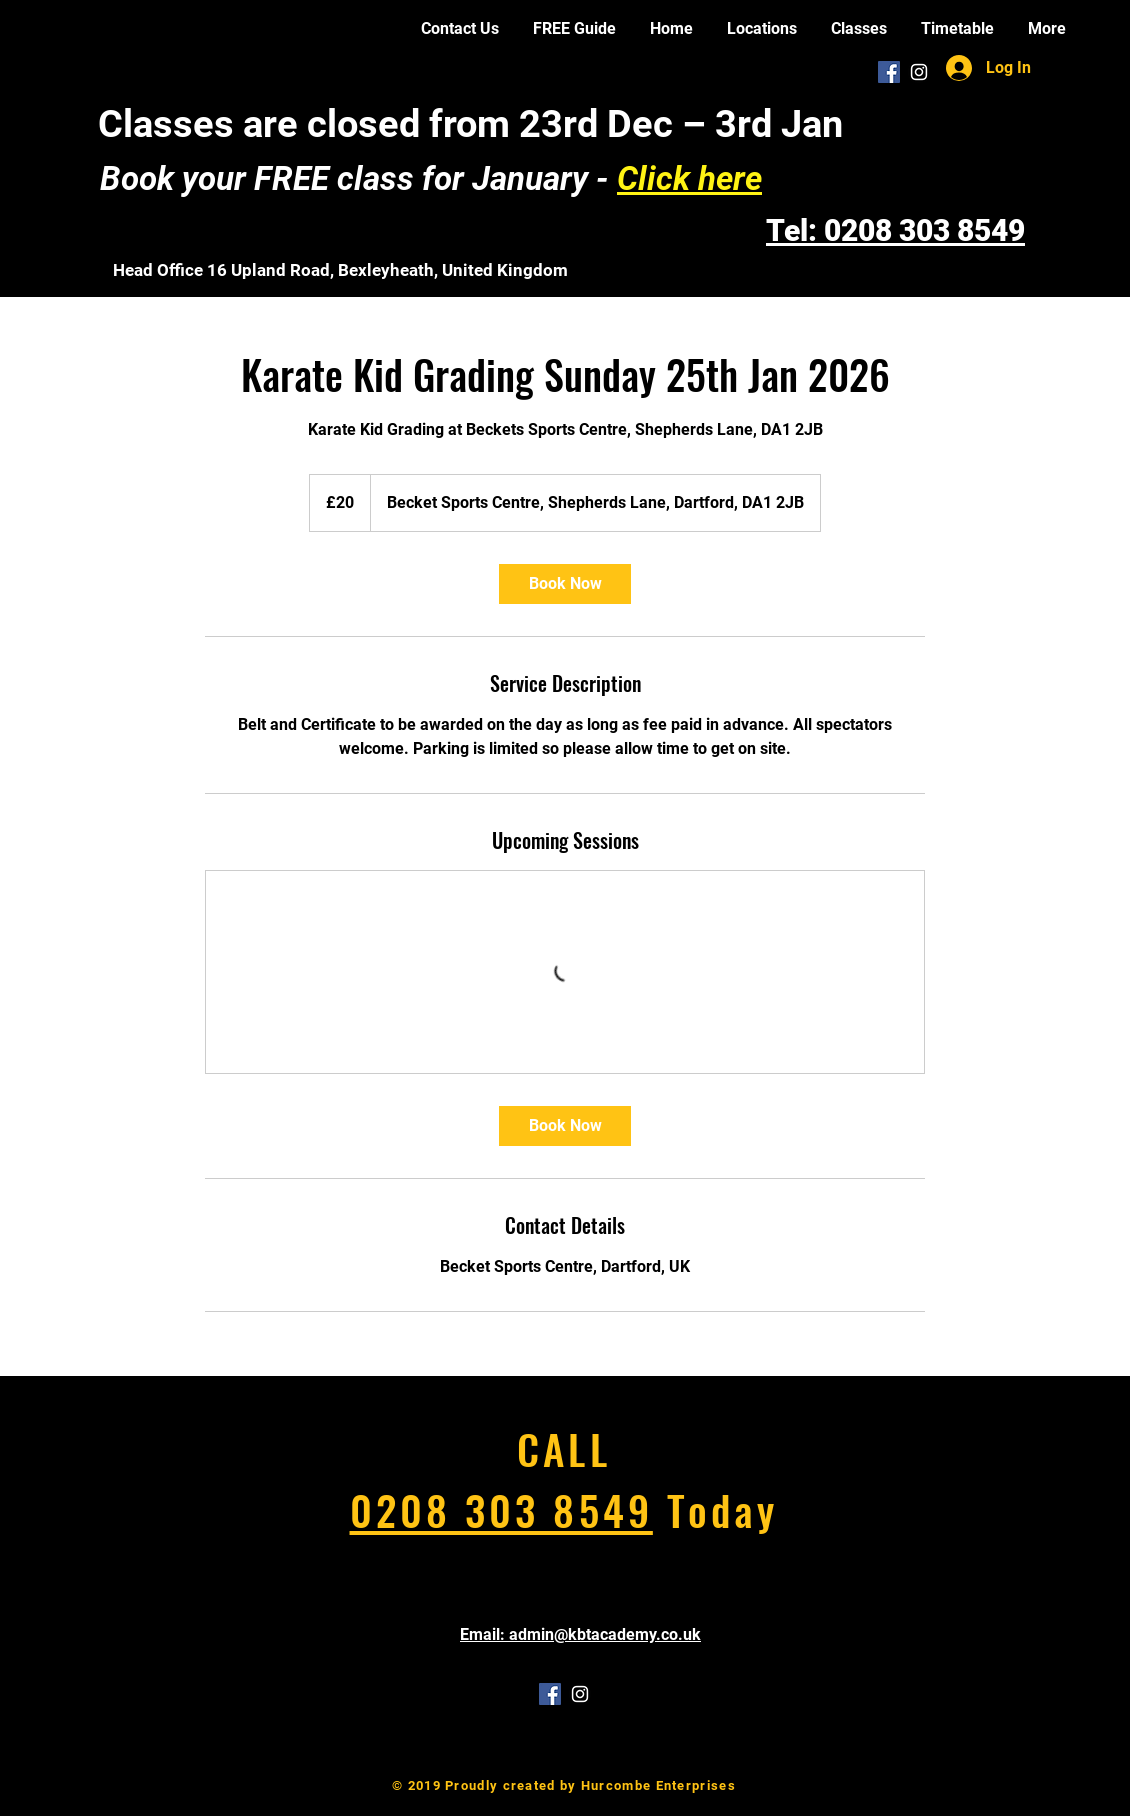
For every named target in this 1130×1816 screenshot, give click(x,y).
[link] (565, 584)
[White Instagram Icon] (919, 72)
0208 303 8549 (501, 1509)
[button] (762, 28)
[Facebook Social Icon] (889, 72)
